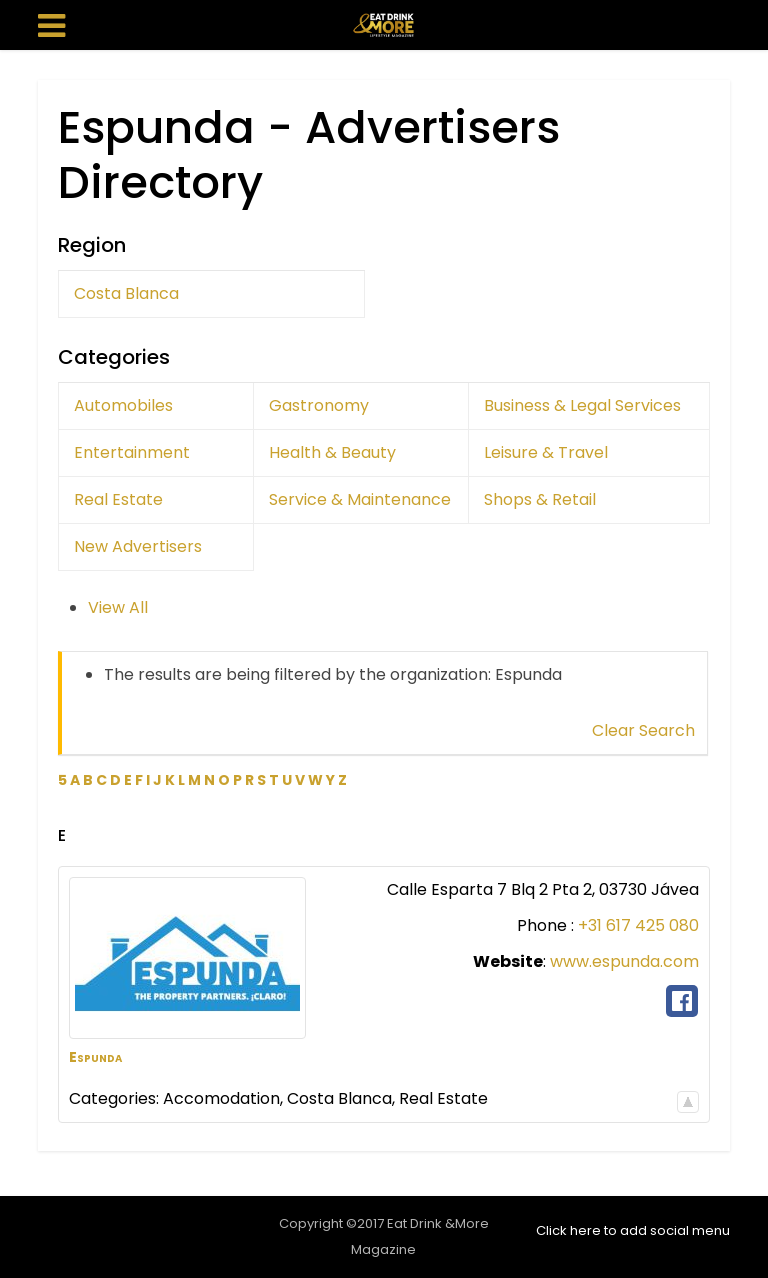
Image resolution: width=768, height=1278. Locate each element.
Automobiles (123, 405)
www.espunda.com (624, 961)
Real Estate (118, 499)
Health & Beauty (332, 452)
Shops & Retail (540, 499)
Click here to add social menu (633, 1230)
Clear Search (643, 730)
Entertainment (132, 452)
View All (118, 607)
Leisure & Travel (546, 452)
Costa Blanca (126, 293)
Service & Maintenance (360, 499)
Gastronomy (319, 405)
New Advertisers (138, 546)
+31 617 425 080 (638, 925)
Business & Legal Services (582, 405)
